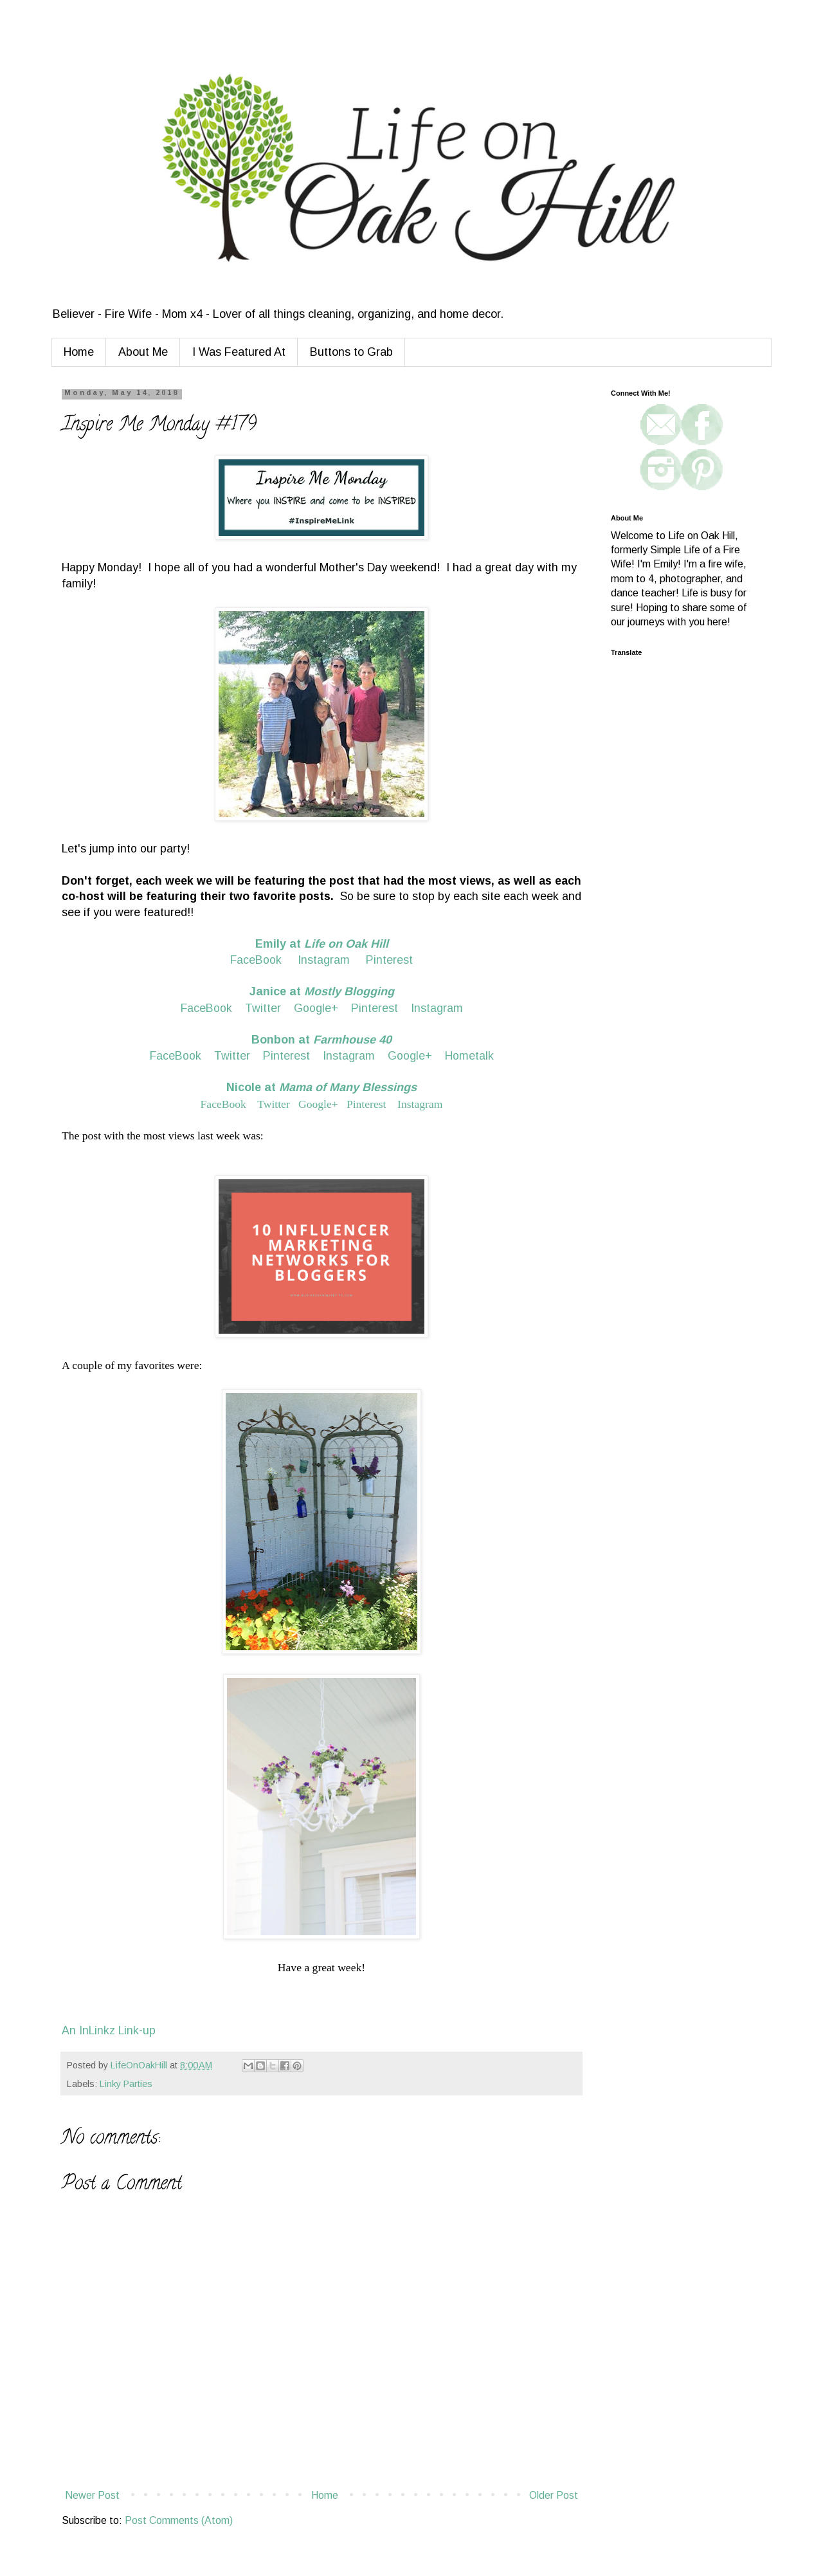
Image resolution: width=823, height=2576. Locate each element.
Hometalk (469, 1055)
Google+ (316, 1008)
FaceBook (256, 959)
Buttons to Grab (351, 351)
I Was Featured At (238, 351)
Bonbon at (321, 1039)
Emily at (321, 943)
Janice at (321, 991)
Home (79, 351)
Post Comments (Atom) (179, 2520)
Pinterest (388, 959)
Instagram (324, 959)
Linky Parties (126, 2084)
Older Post (553, 2495)
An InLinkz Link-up (109, 2030)
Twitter (263, 1008)
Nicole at (321, 1087)
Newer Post (92, 2495)
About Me (143, 351)
